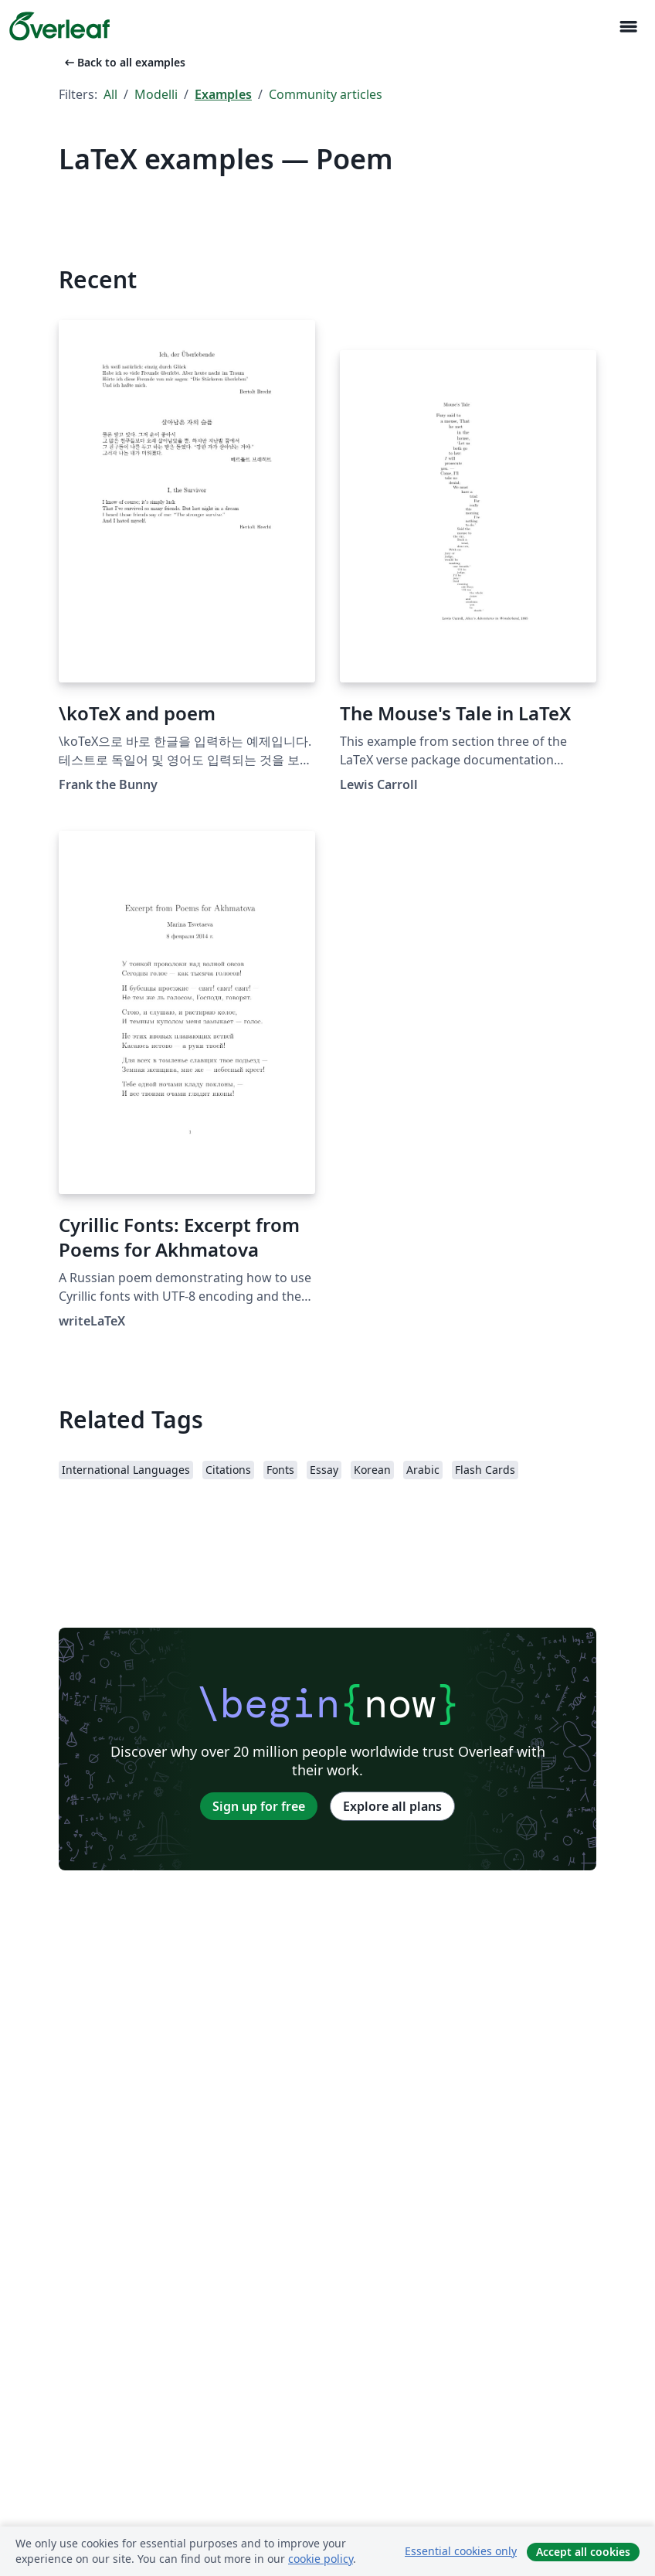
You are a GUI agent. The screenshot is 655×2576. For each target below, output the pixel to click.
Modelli (156, 94)
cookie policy (320, 2558)
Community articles (325, 94)
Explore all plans (392, 1806)
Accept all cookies (583, 2551)
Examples (223, 94)
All (110, 94)
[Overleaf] (59, 26)
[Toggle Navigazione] (628, 27)
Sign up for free (258, 1806)
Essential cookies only (461, 2551)
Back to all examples (123, 62)
